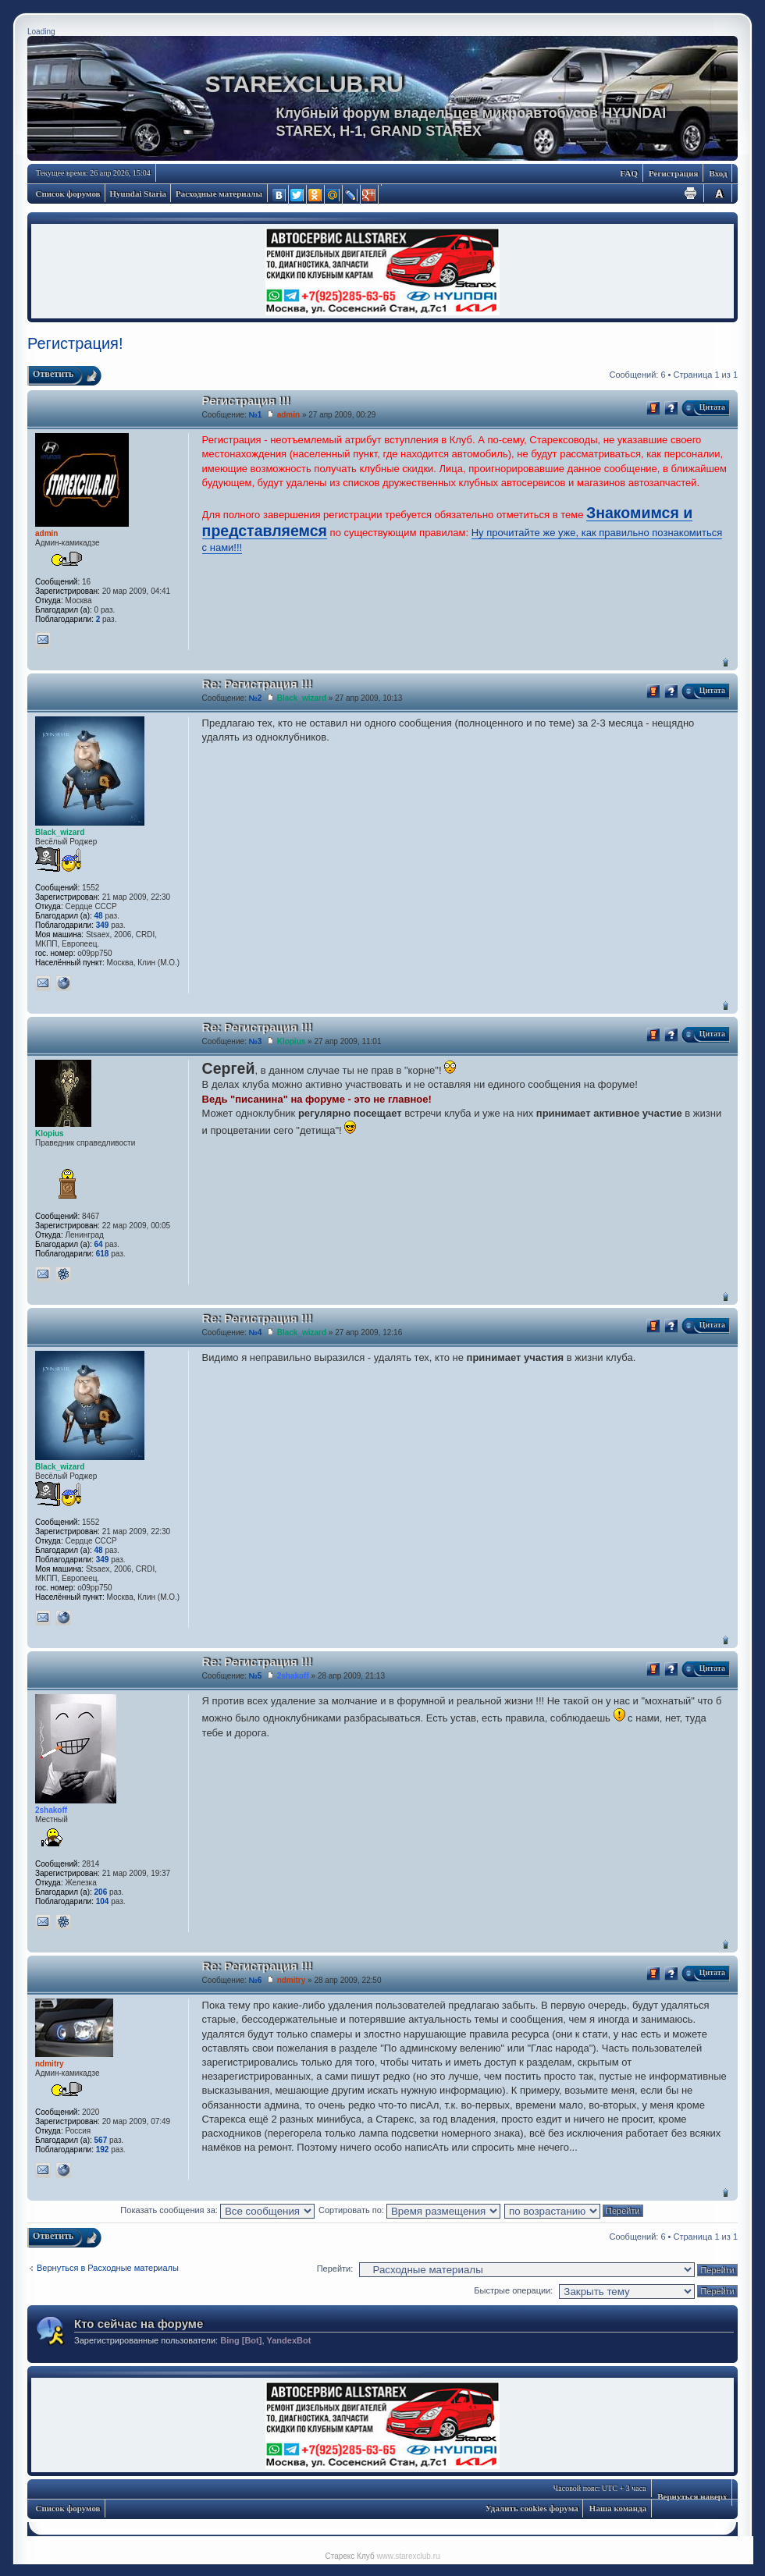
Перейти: (335, 2268)
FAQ (629, 173)
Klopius (291, 1041)
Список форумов (68, 193)
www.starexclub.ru (407, 2556)
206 (101, 1892)
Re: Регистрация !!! (257, 684)
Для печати (691, 193)
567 (101, 2140)
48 (98, 915)
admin (288, 414)
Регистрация (673, 173)
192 (102, 2149)
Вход (718, 173)
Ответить (53, 373)
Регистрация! (75, 343)
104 (102, 1901)
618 (102, 1253)
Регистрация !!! (246, 400)
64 (98, 1244)
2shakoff (293, 1676)
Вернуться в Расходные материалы (108, 2267)
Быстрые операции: (513, 2290)
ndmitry (291, 1980)
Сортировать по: (409, 2210)
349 (102, 925)
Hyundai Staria (138, 193)
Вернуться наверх (725, 662)
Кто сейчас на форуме (138, 2323)
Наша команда (617, 2508)
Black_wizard (301, 698)
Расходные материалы (219, 193)
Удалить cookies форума (532, 2508)
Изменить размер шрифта (719, 193)
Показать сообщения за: (217, 2210)
